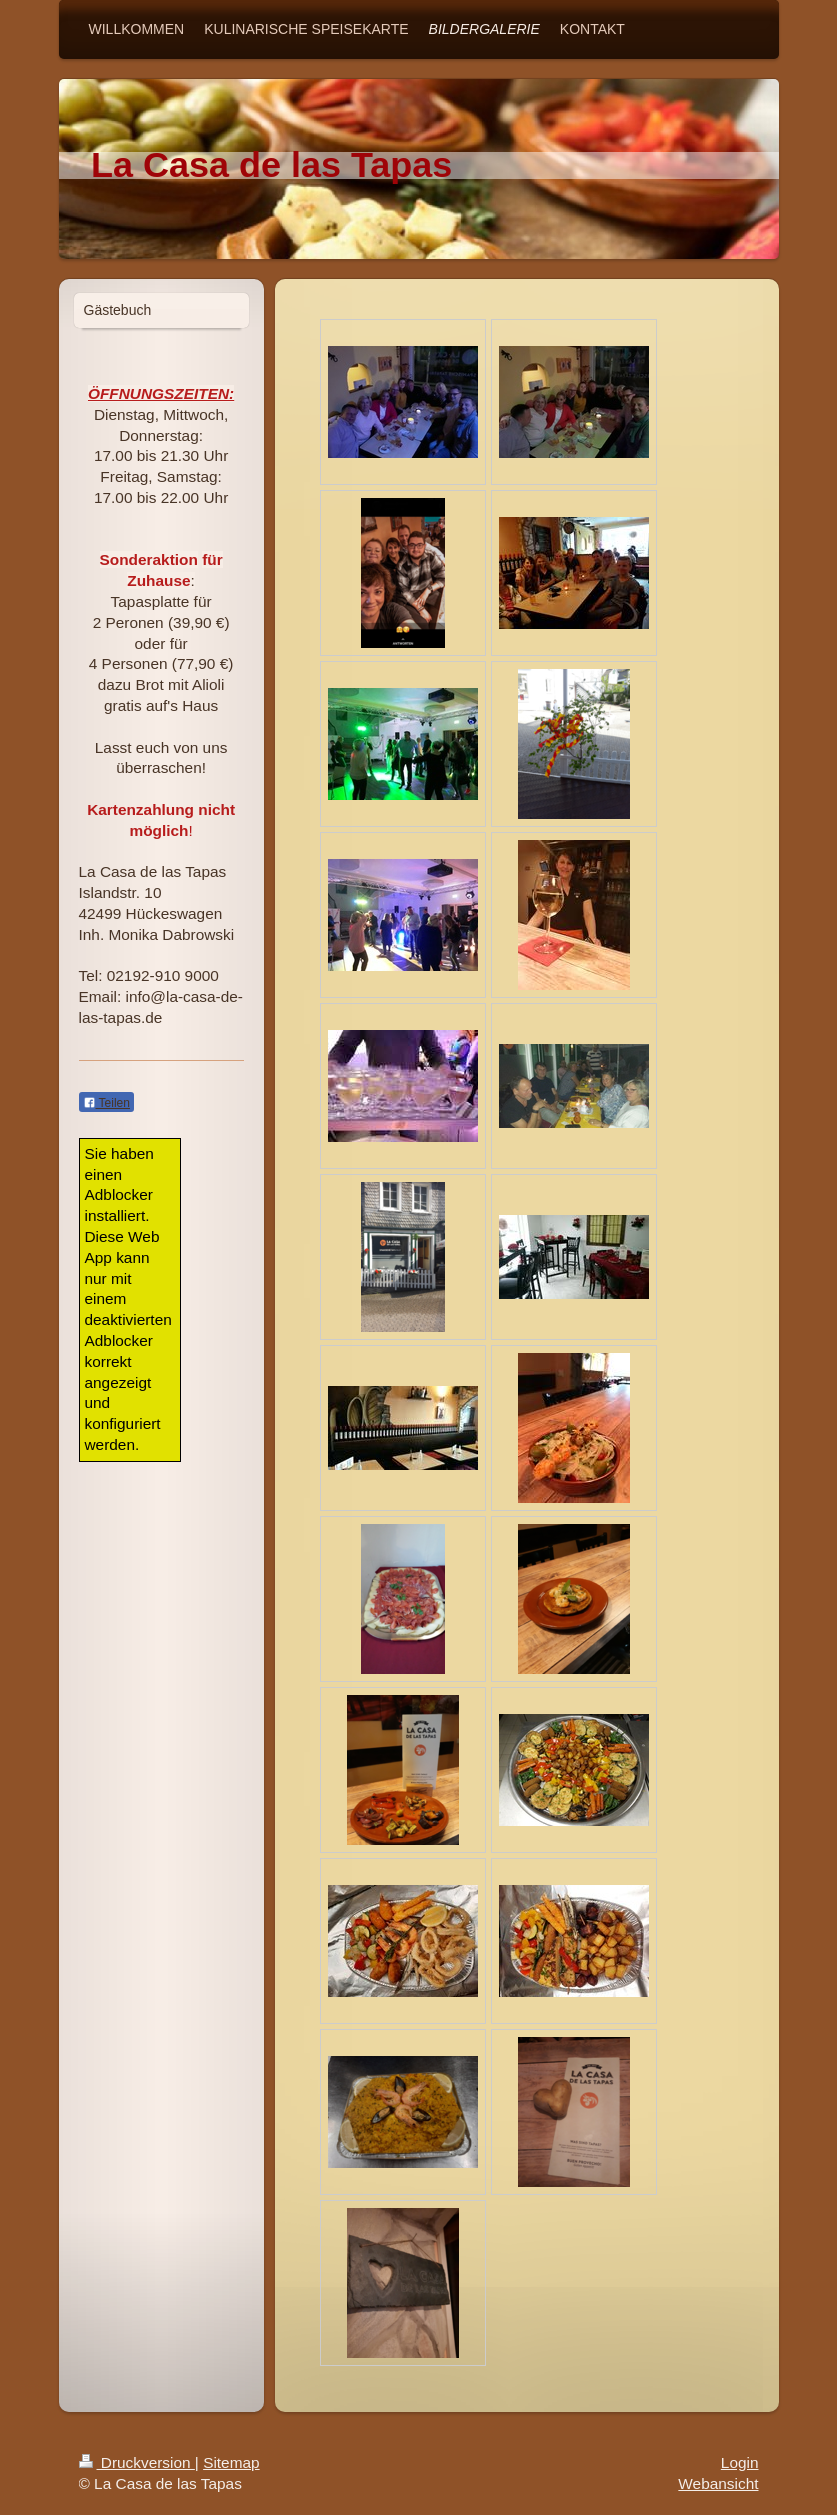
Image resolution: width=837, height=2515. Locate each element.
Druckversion (137, 2462)
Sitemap (231, 2462)
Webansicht (718, 2483)
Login (740, 2462)
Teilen (106, 1103)
